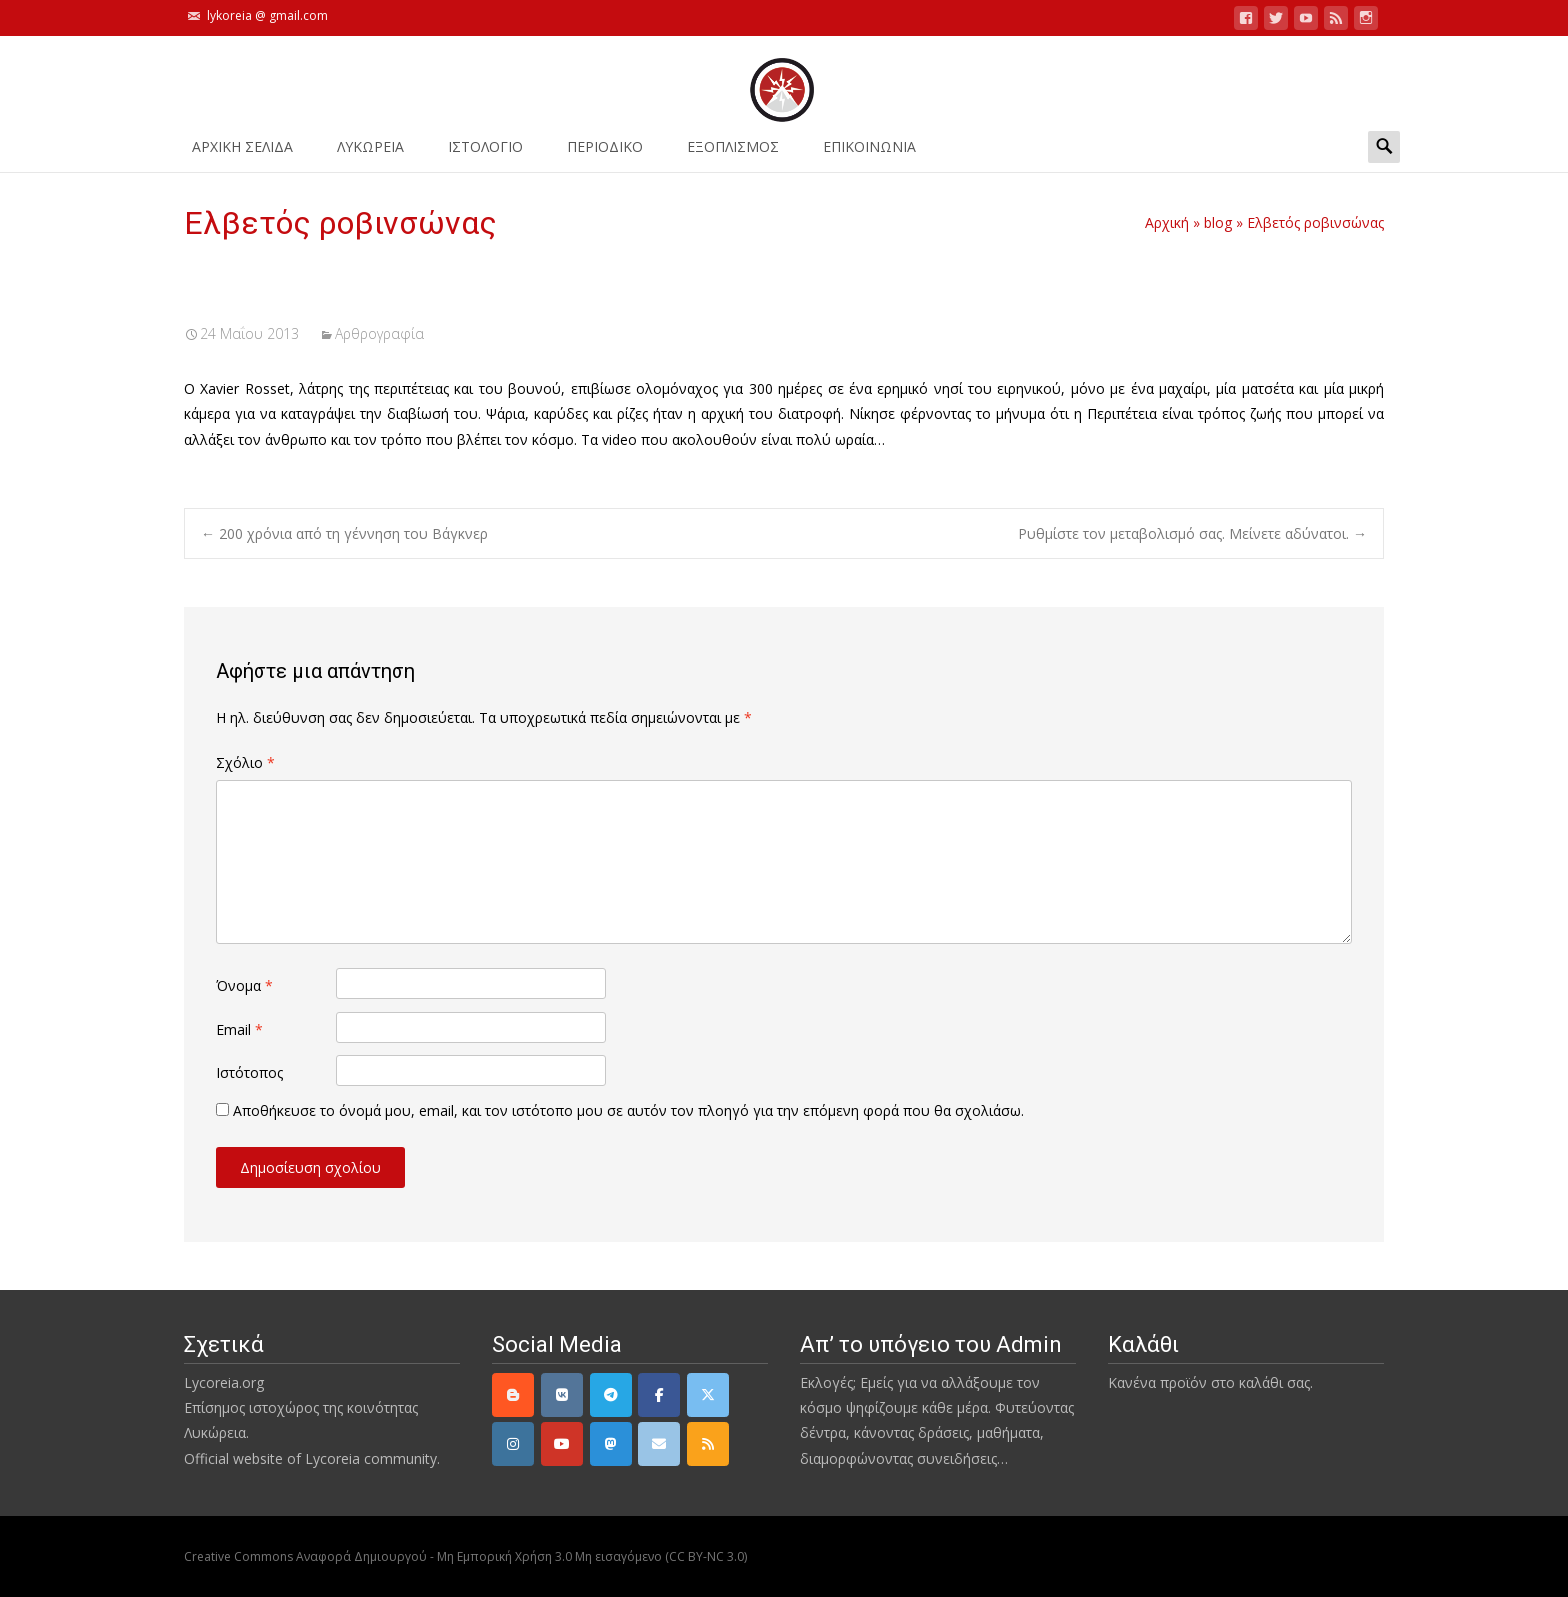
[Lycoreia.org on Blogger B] (513, 1395)
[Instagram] (513, 1444)
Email (239, 1029)
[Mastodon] (611, 1444)
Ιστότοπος (249, 1072)
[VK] (562, 1395)
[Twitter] (708, 1395)
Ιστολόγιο (485, 153)
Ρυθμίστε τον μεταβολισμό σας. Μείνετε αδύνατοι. (1192, 533)
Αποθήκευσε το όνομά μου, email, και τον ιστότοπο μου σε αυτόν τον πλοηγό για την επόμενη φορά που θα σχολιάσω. (628, 1110)
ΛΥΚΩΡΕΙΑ (370, 153)
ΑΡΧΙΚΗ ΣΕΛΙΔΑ (242, 153)
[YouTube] (562, 1444)
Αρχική (1167, 222)
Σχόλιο (245, 762)
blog (1218, 222)
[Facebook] (659, 1395)
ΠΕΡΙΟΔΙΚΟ (605, 153)
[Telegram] (611, 1395)
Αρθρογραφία (379, 333)
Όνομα (244, 985)
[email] (659, 1444)
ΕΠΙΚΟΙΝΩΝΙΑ (869, 153)
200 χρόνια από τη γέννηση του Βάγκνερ (344, 533)
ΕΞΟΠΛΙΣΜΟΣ (733, 153)
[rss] (708, 1444)
